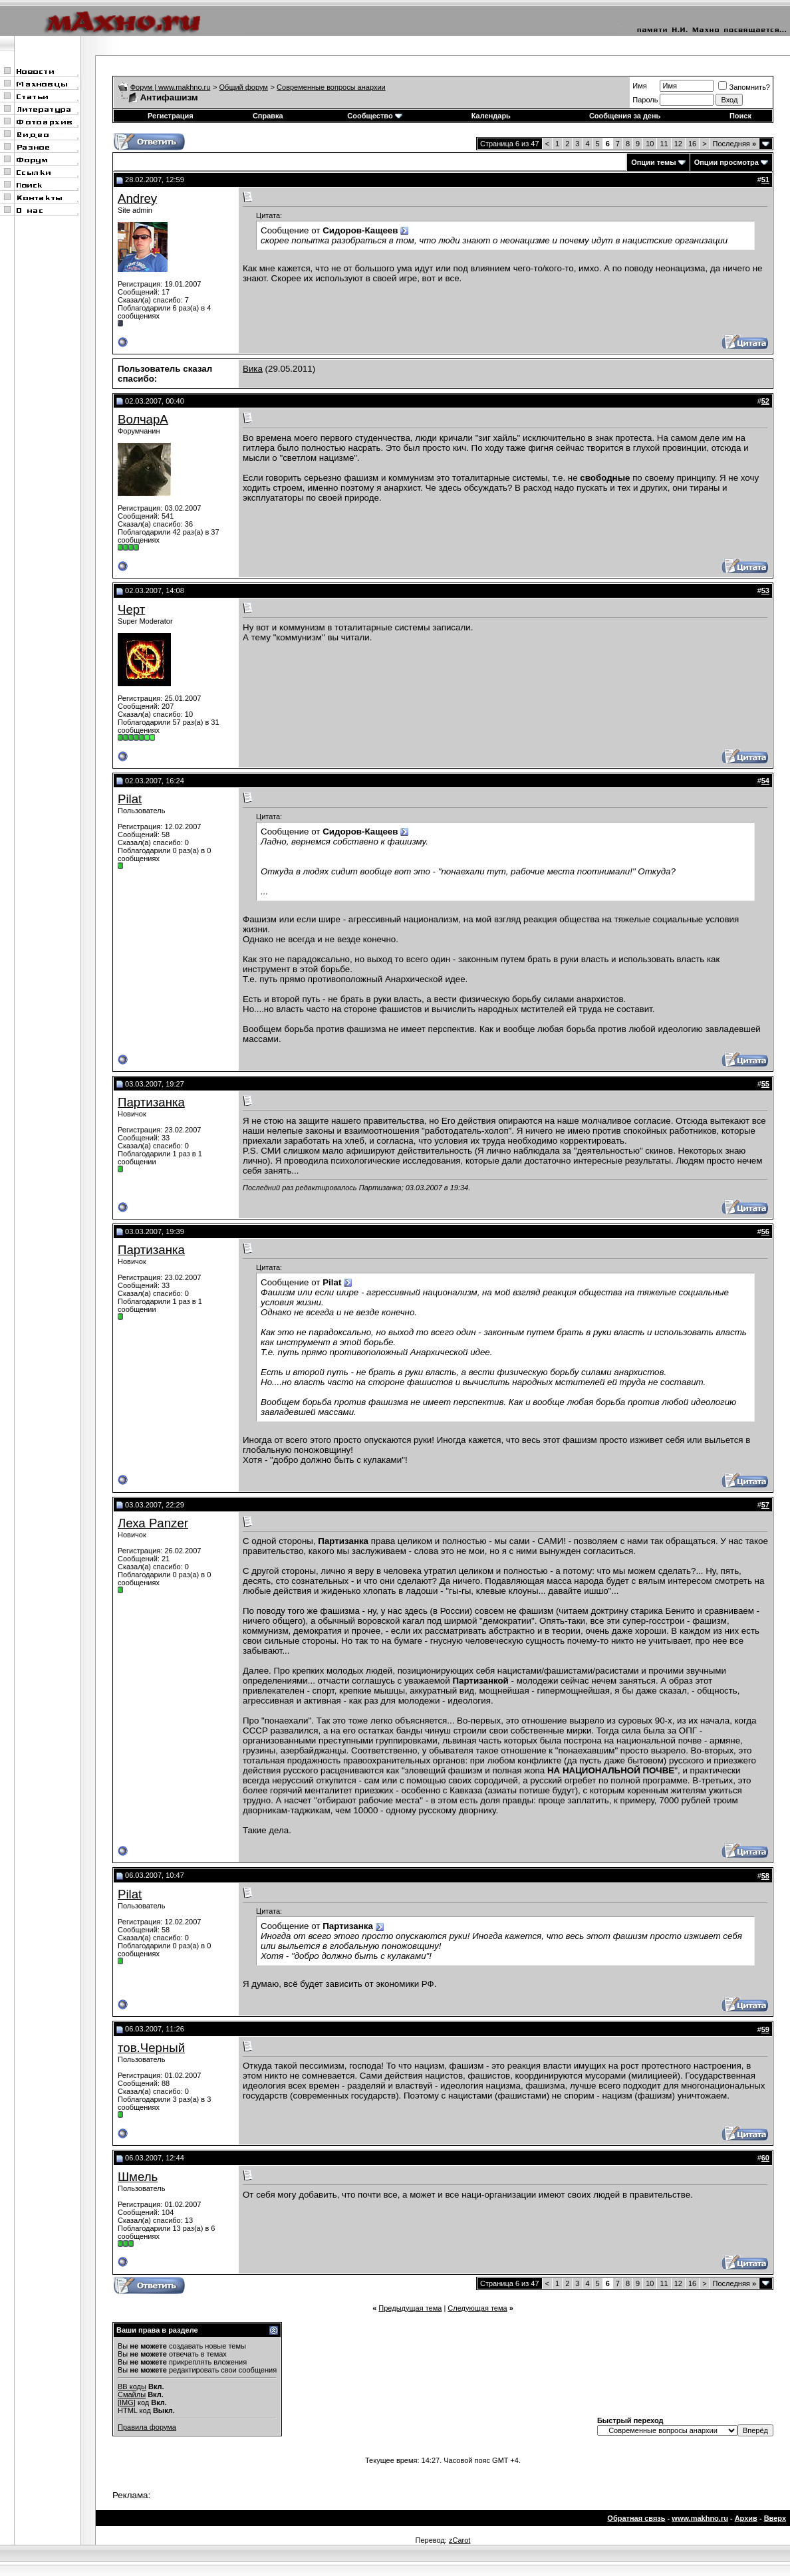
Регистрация (171, 116)
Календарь (491, 116)
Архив (746, 2518)
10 (650, 144)
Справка (268, 116)
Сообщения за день (624, 116)
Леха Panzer (153, 1523)
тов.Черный (151, 2048)
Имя (639, 86)
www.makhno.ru (700, 2518)
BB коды (132, 2386)
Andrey (137, 198)
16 (692, 144)
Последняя (734, 144)
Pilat (130, 799)
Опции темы (653, 162)
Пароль (645, 100)
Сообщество (374, 116)
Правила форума (147, 2427)
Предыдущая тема (410, 2308)
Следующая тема (477, 2308)
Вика (253, 369)
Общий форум (243, 87)
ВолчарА (143, 419)
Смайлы (132, 2394)
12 (678, 144)
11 (664, 144)
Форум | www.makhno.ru (170, 87)
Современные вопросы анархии (331, 87)
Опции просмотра (726, 162)
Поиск (740, 116)
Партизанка (151, 1102)
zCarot (459, 2540)
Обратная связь (636, 2518)
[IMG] (127, 2402)
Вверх (775, 2518)
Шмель (138, 2177)
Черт (131, 609)
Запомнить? (744, 87)
